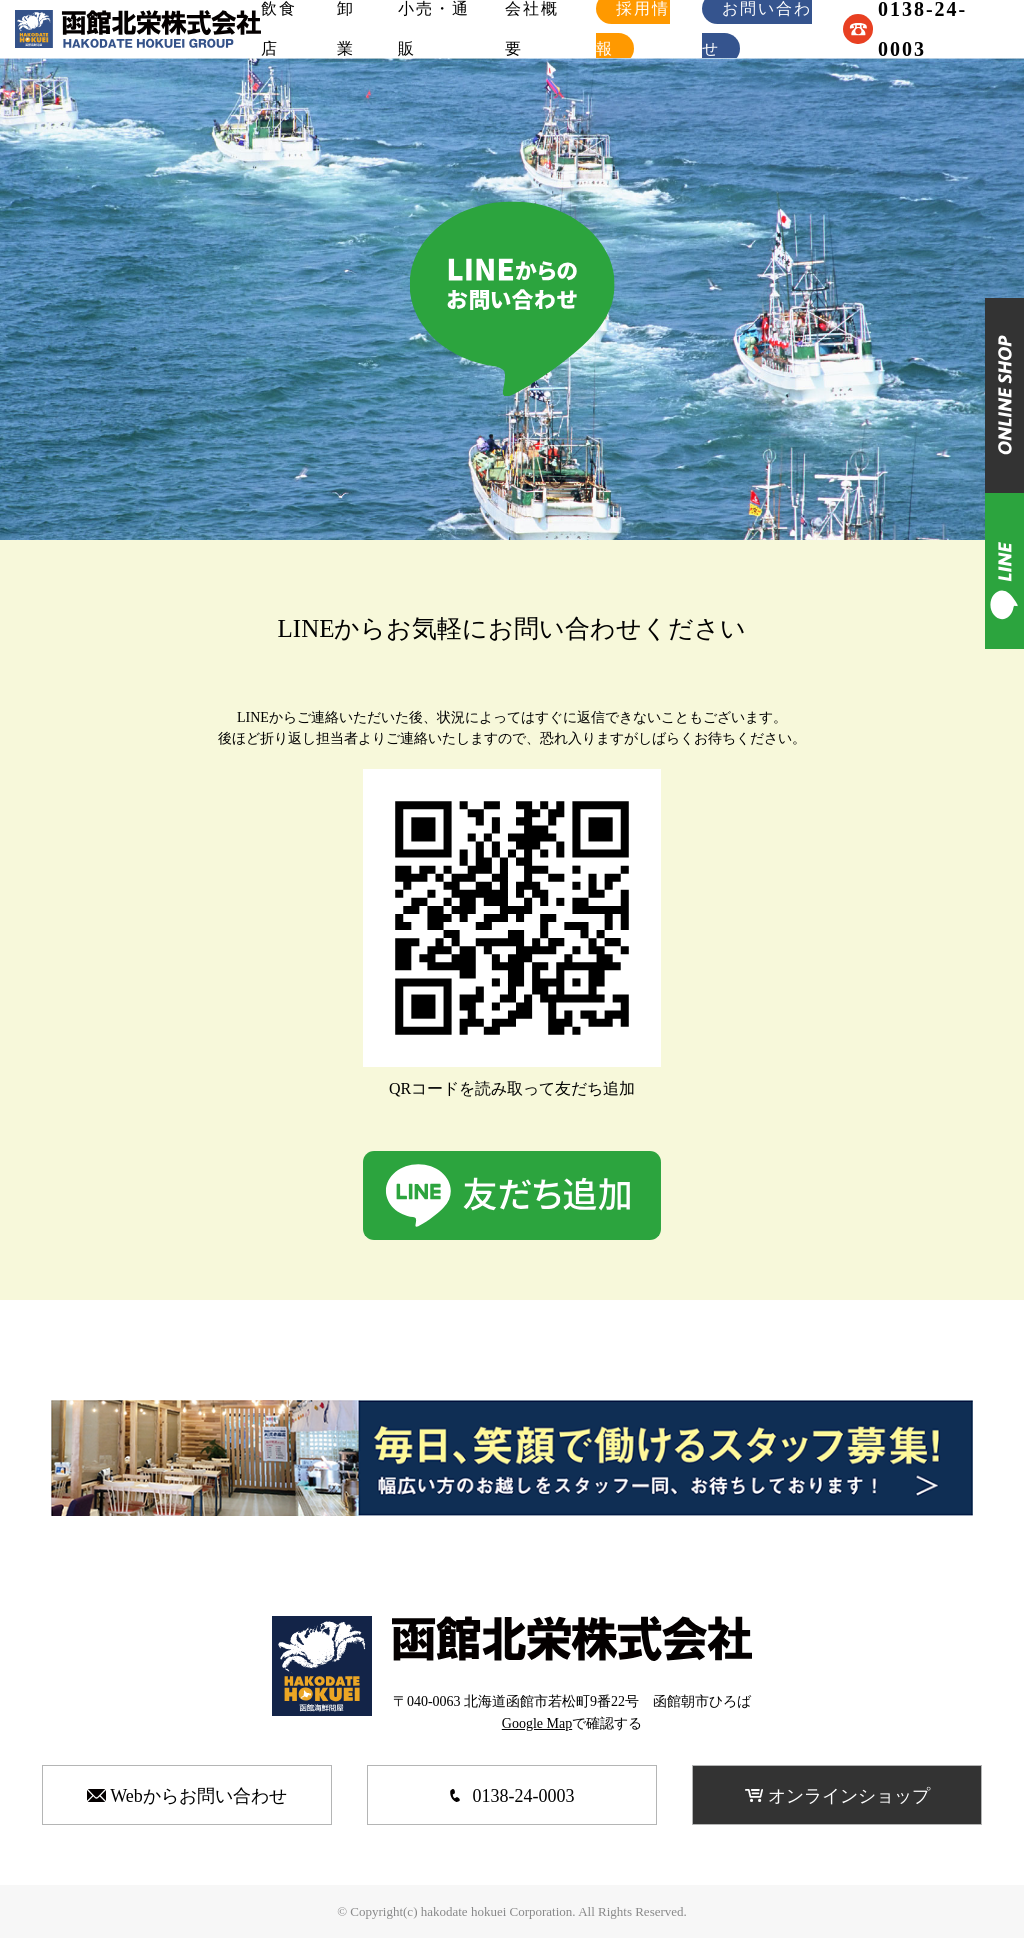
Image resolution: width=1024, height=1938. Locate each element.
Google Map (537, 1723)
